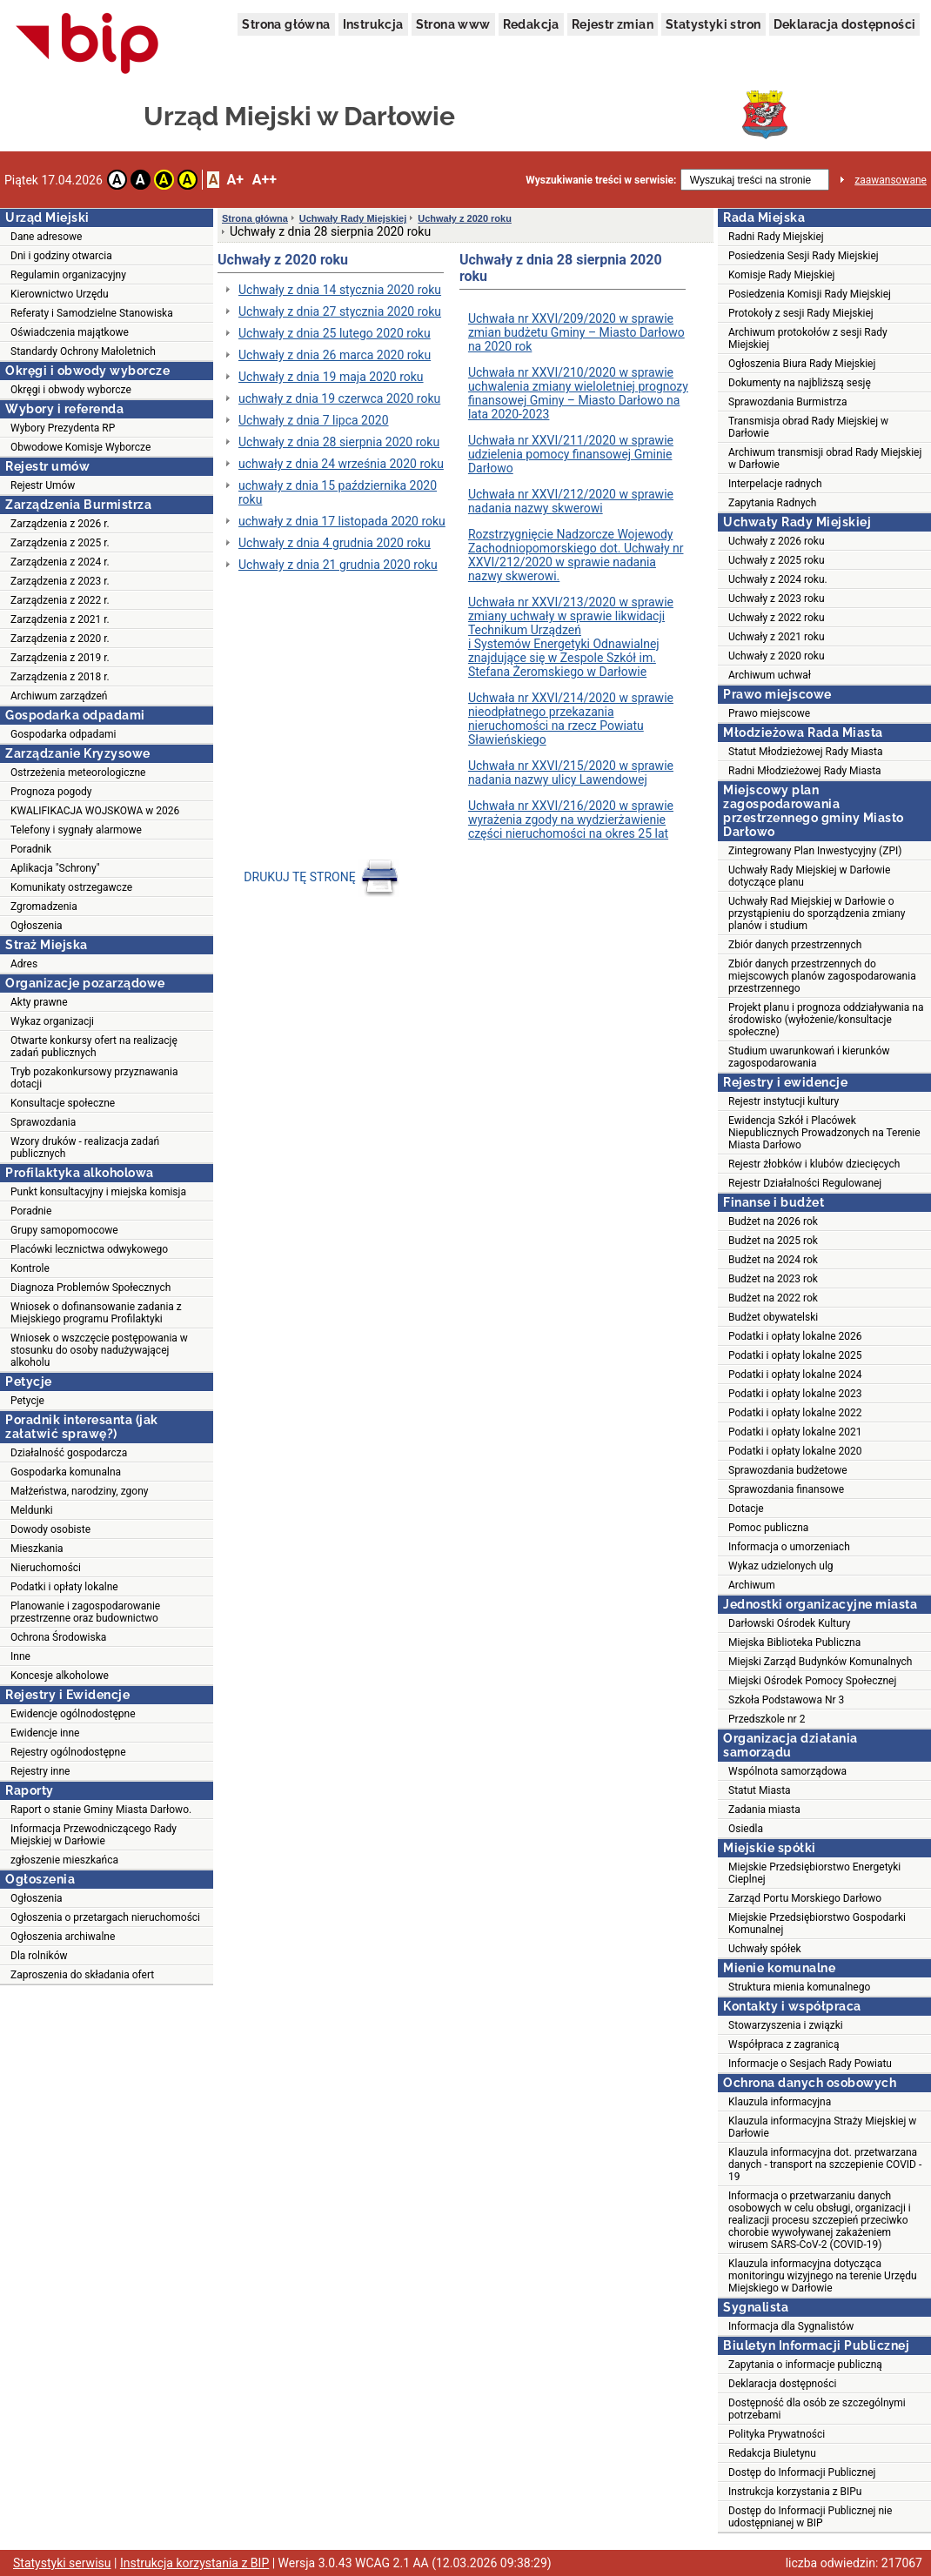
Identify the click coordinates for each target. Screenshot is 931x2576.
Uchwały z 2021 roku (776, 637)
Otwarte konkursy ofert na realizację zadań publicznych (93, 1046)
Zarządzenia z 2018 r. (60, 677)
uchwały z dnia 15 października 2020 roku (337, 492)
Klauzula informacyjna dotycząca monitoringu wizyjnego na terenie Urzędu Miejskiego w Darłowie (822, 2276)
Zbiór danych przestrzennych (794, 945)
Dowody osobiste (50, 1529)
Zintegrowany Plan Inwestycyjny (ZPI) (814, 851)
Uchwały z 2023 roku (776, 598)
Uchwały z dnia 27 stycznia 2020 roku (339, 311)
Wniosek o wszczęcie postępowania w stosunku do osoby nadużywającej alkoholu (99, 1350)
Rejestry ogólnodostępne (68, 1752)
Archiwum (751, 1585)
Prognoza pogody (51, 792)
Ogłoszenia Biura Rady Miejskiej (801, 364)
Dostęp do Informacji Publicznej (801, 2472)
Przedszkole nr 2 (766, 1719)
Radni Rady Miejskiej (776, 237)
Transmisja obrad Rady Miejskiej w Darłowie (808, 427)
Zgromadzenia (43, 906)
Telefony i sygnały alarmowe (76, 830)
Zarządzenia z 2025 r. (60, 543)
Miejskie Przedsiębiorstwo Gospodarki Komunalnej (817, 1923)
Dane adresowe (46, 237)
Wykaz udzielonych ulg (781, 1566)
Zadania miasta (764, 1809)
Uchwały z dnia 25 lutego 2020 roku (334, 333)
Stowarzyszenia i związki (785, 2025)
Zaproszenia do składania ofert (82, 1975)
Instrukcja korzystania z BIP (194, 2563)
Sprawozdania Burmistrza (787, 402)
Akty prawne (39, 1002)
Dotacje (746, 1508)
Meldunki (31, 1510)
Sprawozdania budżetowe (787, 1470)
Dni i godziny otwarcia (61, 256)
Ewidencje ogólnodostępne (73, 1714)
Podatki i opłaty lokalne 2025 (795, 1355)
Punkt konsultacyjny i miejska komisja (98, 1192)
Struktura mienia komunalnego (799, 1987)
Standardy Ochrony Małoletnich (83, 351)
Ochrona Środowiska (58, 1637)
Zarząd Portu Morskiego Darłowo (804, 1898)
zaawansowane (890, 180)
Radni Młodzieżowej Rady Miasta (804, 771)
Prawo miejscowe (769, 713)
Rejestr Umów (42, 485)
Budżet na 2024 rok (773, 1260)
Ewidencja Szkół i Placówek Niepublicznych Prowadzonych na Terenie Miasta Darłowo (824, 1132)
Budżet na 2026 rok (773, 1221)
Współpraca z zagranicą (783, 2044)
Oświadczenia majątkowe (69, 332)
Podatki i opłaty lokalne (64, 1587)
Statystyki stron (713, 24)
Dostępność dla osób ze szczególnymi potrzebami (817, 2409)
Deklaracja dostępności (845, 24)
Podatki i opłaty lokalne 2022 (795, 1413)
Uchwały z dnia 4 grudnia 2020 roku (334, 543)
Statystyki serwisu (62, 2563)
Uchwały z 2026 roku (776, 541)
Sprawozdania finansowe (786, 1489)
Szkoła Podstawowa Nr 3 (786, 1700)
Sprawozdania (43, 1122)
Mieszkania (37, 1548)
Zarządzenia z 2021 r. (60, 619)
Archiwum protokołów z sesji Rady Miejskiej (807, 338)
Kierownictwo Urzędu (59, 294)
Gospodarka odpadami (63, 734)
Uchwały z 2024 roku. (777, 579)
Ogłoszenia (36, 926)
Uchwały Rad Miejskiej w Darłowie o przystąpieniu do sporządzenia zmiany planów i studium (816, 913)
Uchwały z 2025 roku (776, 560)
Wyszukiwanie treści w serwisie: (601, 180)
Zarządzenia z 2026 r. (60, 524)
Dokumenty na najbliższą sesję (799, 383)
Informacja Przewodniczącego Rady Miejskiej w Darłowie (93, 1835)
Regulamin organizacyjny (68, 275)
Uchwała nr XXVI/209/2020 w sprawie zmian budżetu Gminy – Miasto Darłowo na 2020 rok (576, 332)
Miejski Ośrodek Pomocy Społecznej (812, 1681)
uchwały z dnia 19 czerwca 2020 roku (339, 398)
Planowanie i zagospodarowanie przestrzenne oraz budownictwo (85, 1612)
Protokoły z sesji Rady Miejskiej (801, 313)
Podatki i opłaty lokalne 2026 (795, 1336)
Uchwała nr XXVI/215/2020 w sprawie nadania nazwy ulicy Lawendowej (570, 772)
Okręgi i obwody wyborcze (70, 390)
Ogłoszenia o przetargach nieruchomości (105, 1917)
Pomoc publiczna (768, 1528)
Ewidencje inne (44, 1733)
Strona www (453, 24)
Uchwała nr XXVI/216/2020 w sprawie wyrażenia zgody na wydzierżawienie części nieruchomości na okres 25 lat (570, 819)
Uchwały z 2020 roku (465, 218)
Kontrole (30, 1268)
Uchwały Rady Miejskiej (353, 218)
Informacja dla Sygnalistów (791, 2326)
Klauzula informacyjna (779, 2102)
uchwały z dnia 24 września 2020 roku (341, 464)
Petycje (27, 1401)
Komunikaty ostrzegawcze (71, 887)
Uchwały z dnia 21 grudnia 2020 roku (338, 565)
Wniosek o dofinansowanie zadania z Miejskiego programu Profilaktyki (96, 1313)
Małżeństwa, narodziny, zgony (79, 1491)
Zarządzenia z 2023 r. (60, 581)
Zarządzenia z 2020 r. (60, 638)
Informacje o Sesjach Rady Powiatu (810, 2063)
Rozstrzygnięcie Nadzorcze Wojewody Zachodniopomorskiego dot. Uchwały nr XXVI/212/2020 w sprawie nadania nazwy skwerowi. (576, 555)
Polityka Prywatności (776, 2434)
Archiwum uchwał (769, 675)
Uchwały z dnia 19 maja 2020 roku (331, 377)
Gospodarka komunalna (65, 1472)
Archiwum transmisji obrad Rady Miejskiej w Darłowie (824, 458)
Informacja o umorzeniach (789, 1547)
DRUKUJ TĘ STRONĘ (323, 877)
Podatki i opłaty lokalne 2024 (795, 1374)
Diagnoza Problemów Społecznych (90, 1287)
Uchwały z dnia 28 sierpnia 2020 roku (338, 442)
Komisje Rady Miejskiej (781, 275)
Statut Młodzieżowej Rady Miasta (805, 752)
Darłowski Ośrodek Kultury (789, 1623)
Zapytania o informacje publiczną (805, 2365)
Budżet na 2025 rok (773, 1240)
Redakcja (531, 24)
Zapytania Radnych (772, 503)
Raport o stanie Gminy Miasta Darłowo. (100, 1809)
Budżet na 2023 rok (773, 1279)
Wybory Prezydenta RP (62, 428)
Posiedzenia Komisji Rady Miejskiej (809, 294)
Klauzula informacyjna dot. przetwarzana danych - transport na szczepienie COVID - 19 (824, 2164)
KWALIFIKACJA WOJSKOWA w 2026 (94, 811)
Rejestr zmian (612, 24)
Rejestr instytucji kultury (783, 1101)
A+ (234, 179)
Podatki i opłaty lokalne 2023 (795, 1394)
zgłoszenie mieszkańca (64, 1860)
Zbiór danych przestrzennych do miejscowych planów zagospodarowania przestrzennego (822, 976)
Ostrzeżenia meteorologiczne (77, 772)
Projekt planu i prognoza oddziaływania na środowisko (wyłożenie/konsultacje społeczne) (825, 1019)
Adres (23, 964)
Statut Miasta (759, 1790)
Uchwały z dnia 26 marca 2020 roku (334, 355)
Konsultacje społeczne (62, 1103)
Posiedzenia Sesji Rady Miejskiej (803, 256)
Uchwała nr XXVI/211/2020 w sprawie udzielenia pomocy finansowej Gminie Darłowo (570, 454)
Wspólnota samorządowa (787, 1771)
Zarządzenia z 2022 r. (60, 600)
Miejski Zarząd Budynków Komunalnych (820, 1662)
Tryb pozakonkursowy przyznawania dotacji (93, 1078)
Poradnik (30, 849)
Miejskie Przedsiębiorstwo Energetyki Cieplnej (814, 1873)
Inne (20, 1656)
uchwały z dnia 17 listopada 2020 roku (341, 521)
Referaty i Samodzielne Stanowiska (91, 313)
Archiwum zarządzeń (58, 696)
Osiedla (745, 1829)
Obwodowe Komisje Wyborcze (80, 447)
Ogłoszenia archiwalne (62, 1936)
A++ (264, 179)
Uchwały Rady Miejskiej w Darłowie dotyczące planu (809, 876)
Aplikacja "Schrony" (55, 868)
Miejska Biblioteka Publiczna (794, 1642)
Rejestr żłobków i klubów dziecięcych (814, 1164)
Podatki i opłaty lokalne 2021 (795, 1432)
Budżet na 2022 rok (773, 1298)
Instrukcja (373, 24)
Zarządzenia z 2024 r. (60, 562)
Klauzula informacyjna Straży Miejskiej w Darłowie (822, 2127)
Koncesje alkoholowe (59, 1675)
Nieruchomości (45, 1568)
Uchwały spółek (764, 1949)
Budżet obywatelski (773, 1317)
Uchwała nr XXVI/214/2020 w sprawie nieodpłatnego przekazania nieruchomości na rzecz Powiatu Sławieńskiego (570, 718)
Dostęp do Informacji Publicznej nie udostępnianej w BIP (810, 2517)
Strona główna (286, 24)
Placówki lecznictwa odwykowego (89, 1249)
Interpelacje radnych (775, 484)
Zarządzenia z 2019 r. (60, 658)
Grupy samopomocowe (64, 1230)
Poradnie (30, 1211)
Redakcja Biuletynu (772, 2453)
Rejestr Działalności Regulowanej (804, 1183)
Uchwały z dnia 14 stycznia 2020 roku (339, 290)
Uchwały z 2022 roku (776, 618)
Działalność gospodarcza (68, 1453)
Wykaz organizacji (52, 1021)
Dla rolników (39, 1956)
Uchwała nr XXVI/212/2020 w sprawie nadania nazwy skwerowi (570, 501)
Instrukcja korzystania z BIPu (795, 2492)
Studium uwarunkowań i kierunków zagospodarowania (809, 1057)
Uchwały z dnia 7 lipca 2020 (313, 420)
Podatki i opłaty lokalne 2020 (795, 1451)
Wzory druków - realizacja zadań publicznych (84, 1147)
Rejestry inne (40, 1771)
